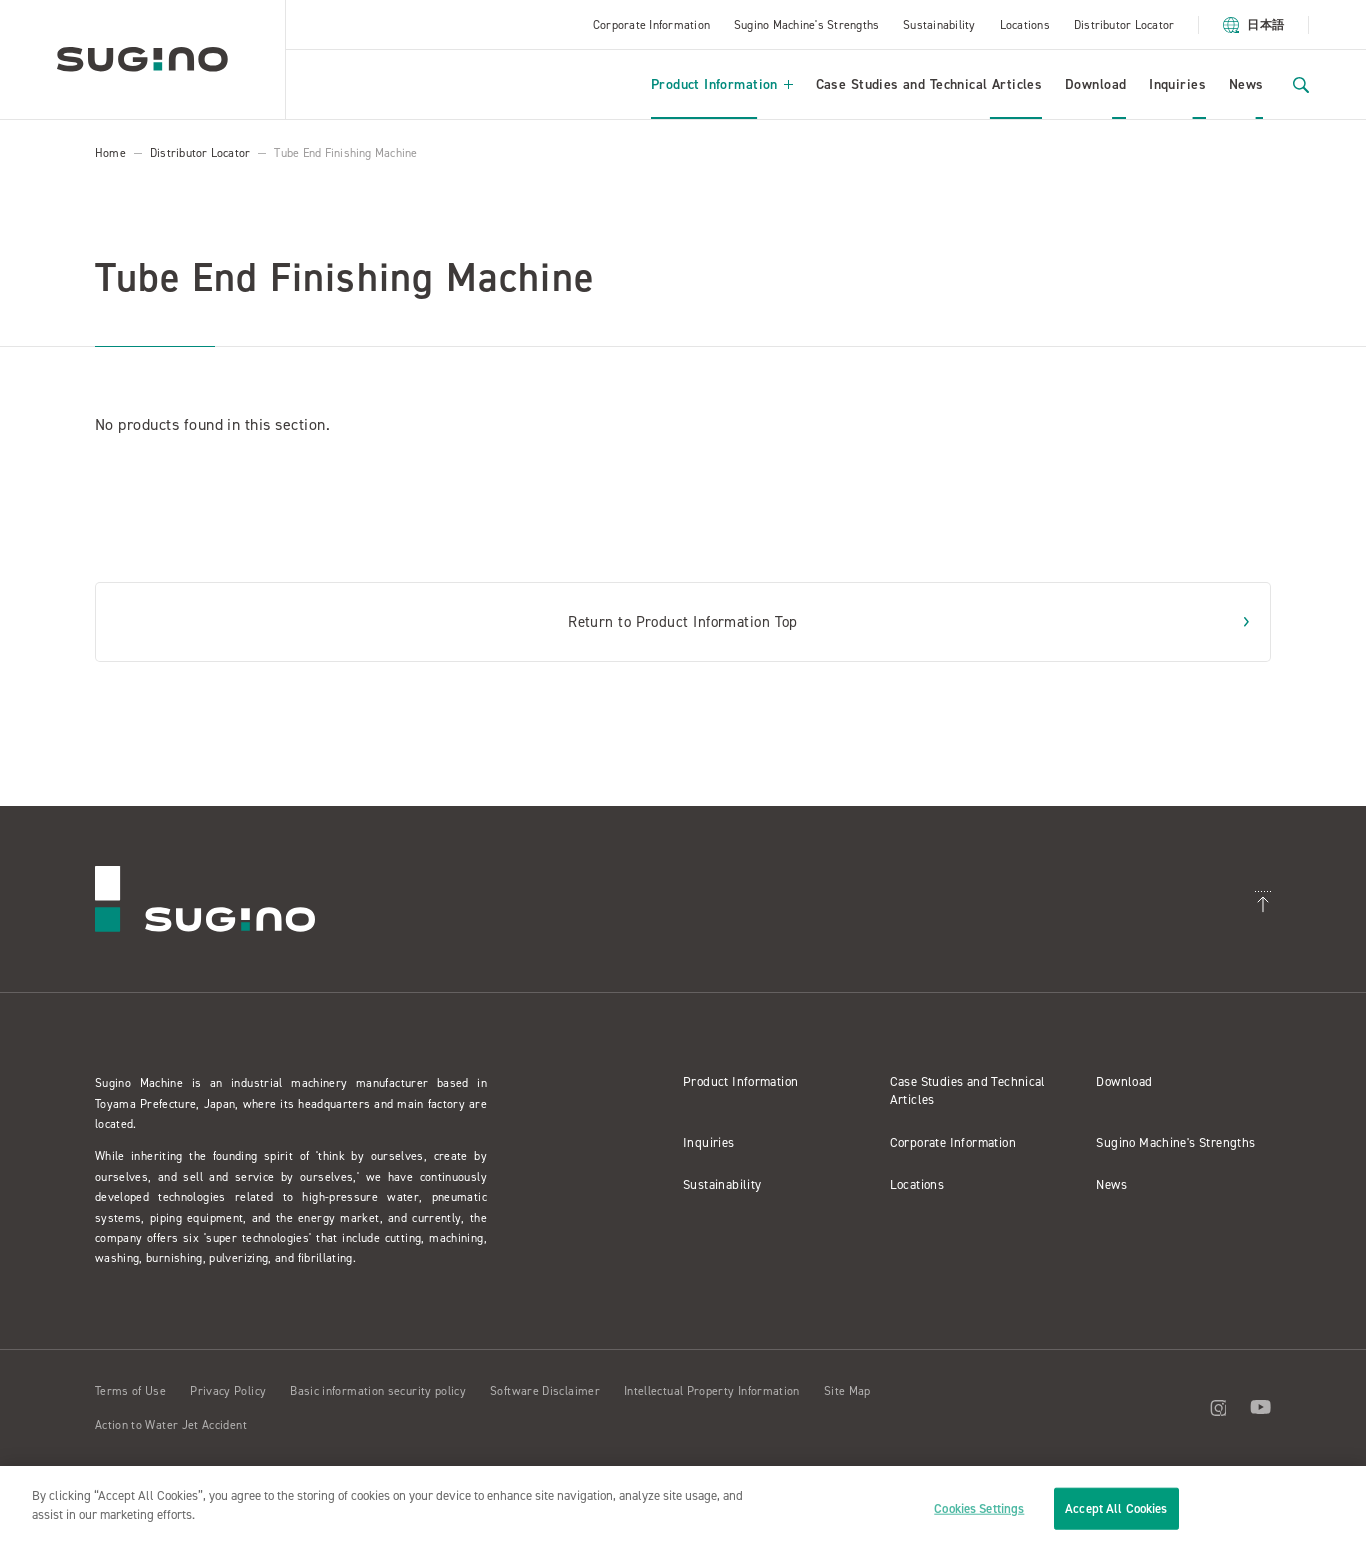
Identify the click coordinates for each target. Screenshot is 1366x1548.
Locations (1025, 25)
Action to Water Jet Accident (171, 1425)
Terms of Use (130, 1391)
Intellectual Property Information (712, 1391)
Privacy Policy (228, 1391)
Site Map (847, 1391)
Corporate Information (651, 25)
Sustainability (939, 25)
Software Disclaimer (545, 1391)
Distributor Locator (1124, 25)
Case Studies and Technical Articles (929, 84)
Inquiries (1177, 84)
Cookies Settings (979, 1508)
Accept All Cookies (1116, 1508)
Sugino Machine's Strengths (806, 25)
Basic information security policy (378, 1391)
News (1246, 84)
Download (1095, 84)
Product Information (722, 84)
